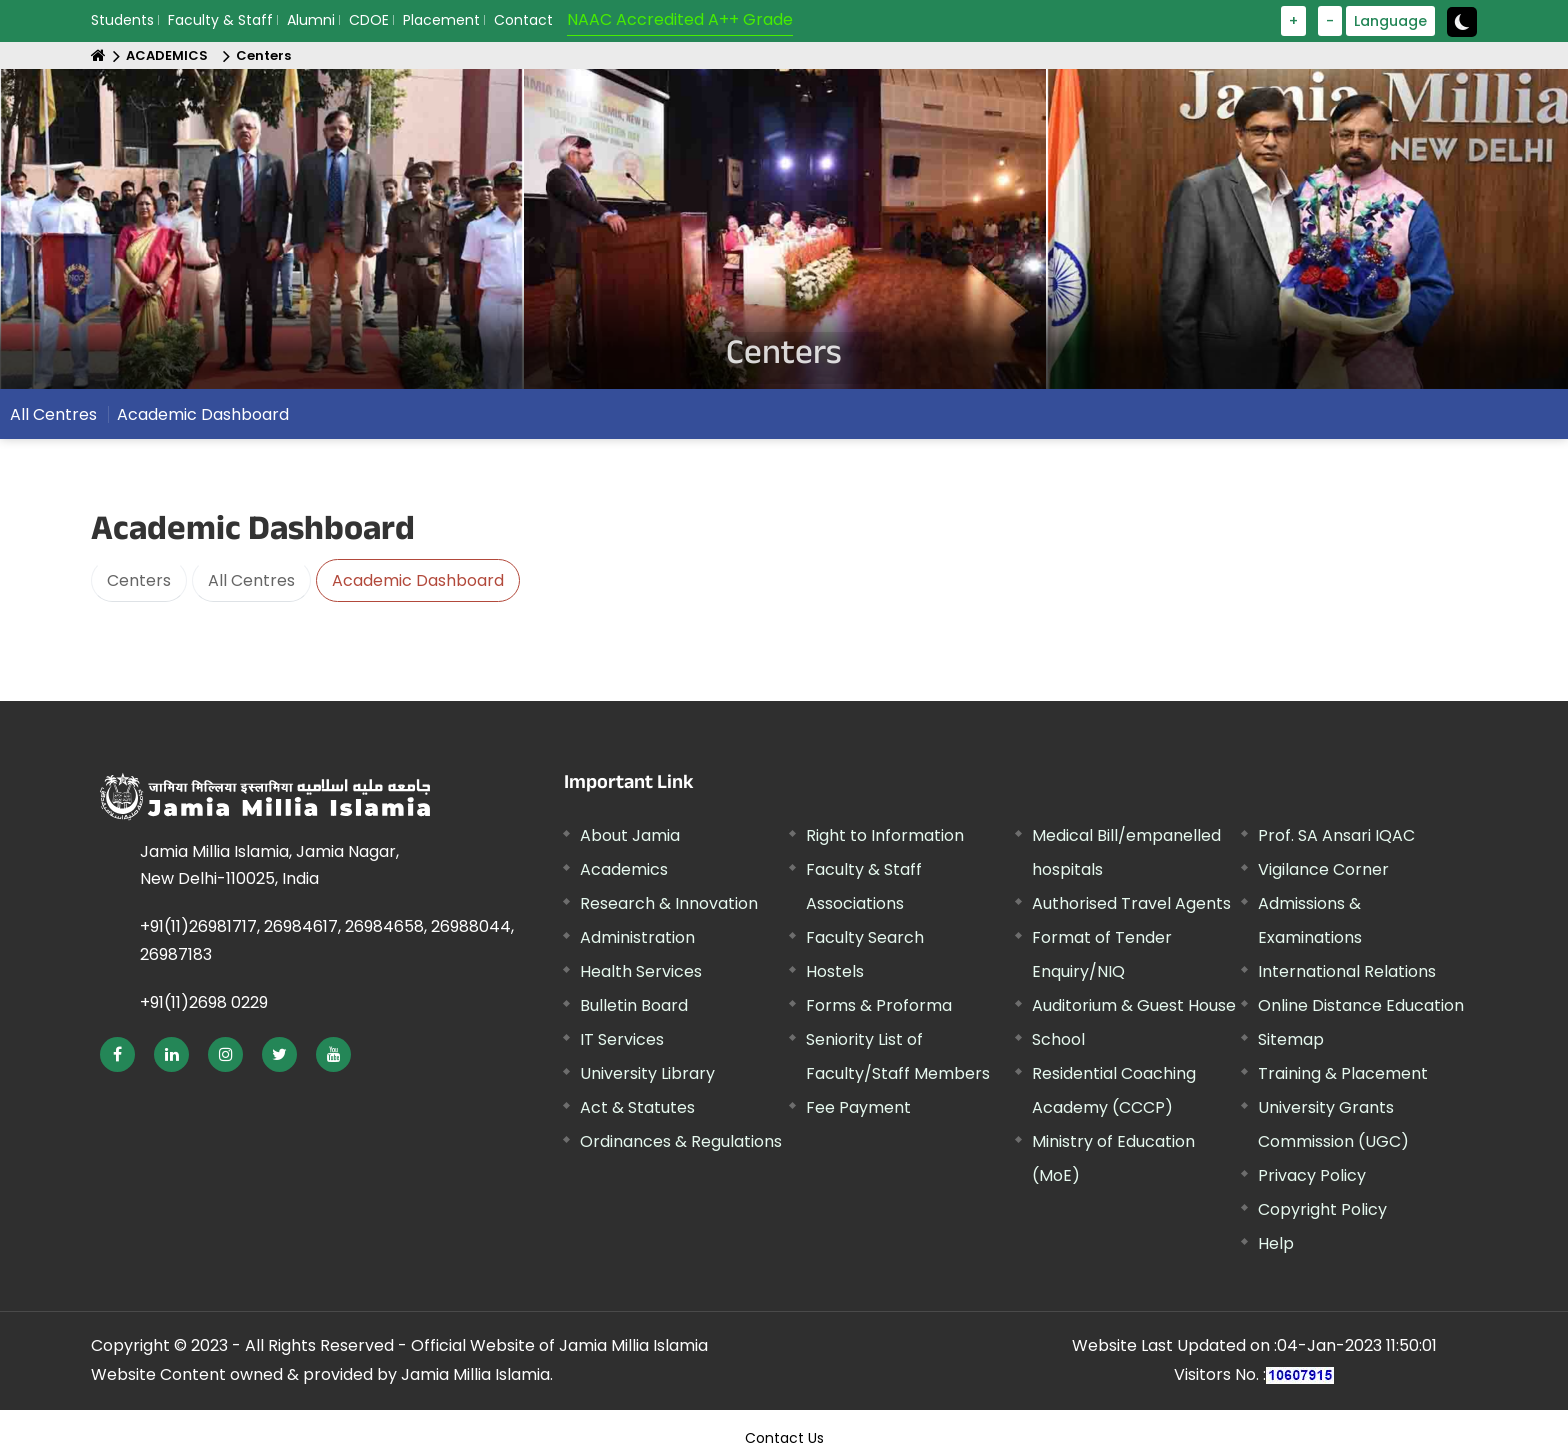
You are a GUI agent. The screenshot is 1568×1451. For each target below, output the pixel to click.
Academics (624, 869)
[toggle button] (1462, 22)
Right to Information (885, 835)
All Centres (53, 414)
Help (1276, 1243)
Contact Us (784, 1438)
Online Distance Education (1361, 1005)
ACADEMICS (167, 55)
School (1058, 1039)
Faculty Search (865, 937)
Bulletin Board (634, 1005)
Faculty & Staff (220, 20)
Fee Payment (858, 1107)
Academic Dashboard (203, 414)
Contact (523, 20)
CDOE (369, 20)
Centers (263, 55)
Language (1390, 21)
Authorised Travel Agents (1131, 903)
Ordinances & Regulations (681, 1141)
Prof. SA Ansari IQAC (1336, 835)
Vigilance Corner (1323, 869)
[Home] (98, 55)
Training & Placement (1343, 1073)
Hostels (835, 971)
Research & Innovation (669, 903)
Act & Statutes (637, 1107)
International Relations (1347, 971)
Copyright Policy (1322, 1209)
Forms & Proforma (879, 1005)
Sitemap (1291, 1039)
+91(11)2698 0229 (204, 1002)
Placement (441, 20)
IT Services (622, 1039)
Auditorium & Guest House (1134, 1005)
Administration (637, 937)
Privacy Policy (1312, 1175)
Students (122, 20)
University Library (647, 1073)
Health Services (641, 971)
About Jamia (630, 835)
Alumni (311, 20)
